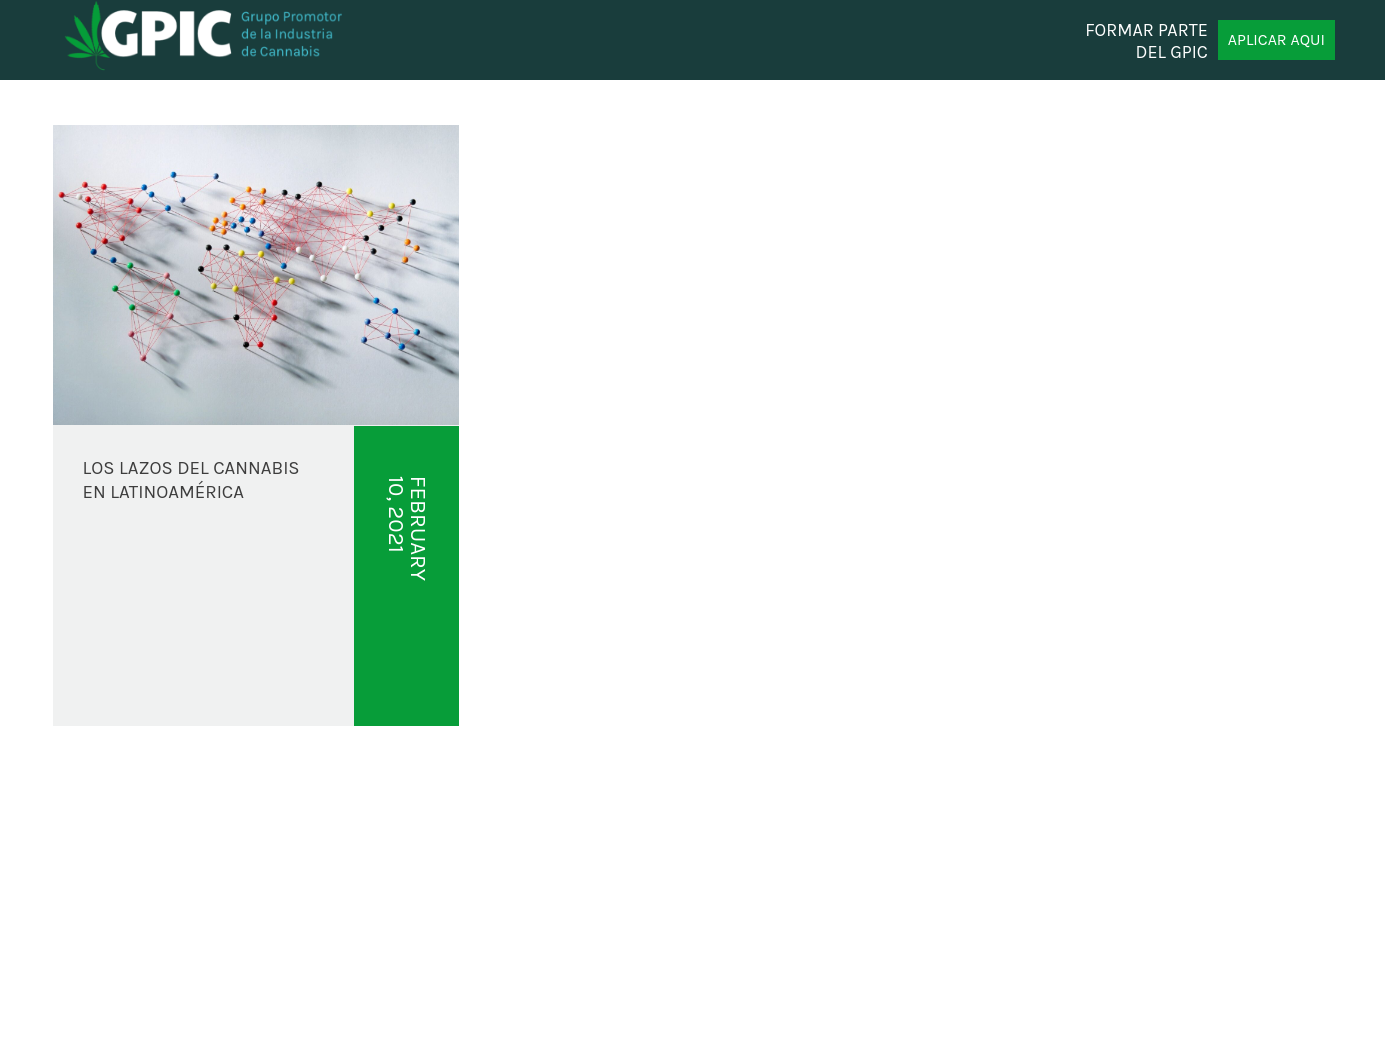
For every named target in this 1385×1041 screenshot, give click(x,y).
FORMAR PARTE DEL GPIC (1146, 40)
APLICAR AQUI (1276, 39)
